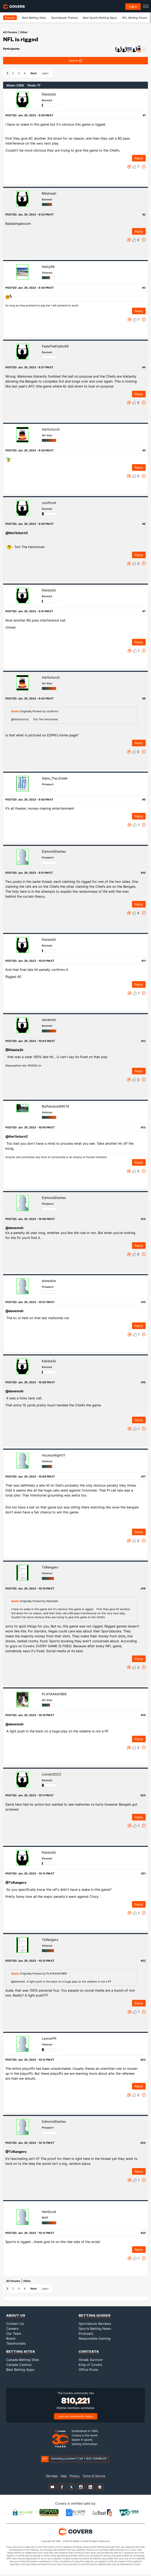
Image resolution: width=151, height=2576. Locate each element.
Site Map (52, 2476)
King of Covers (90, 2365)
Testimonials (16, 2343)
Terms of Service (94, 2476)
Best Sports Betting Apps (100, 17)
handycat (49, 2212)
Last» (45, 73)
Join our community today (75, 2416)
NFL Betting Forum (134, 17)
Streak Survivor (91, 2360)
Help (64, 2476)
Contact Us (15, 2324)
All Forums (10, 32)
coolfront (49, 503)
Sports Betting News (95, 2328)
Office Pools (88, 2370)
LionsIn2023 (51, 1774)
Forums (10, 17)
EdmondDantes (54, 851)
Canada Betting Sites (22, 2360)
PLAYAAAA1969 (54, 1694)
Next (33, 73)
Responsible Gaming (94, 2338)
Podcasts (86, 2333)
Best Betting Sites (34, 17)
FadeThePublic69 (55, 346)
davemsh (49, 1020)
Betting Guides (95, 2315)
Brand (10, 2338)
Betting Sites (20, 2351)
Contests (89, 2351)
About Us (15, 2315)
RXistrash (49, 193)
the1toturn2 (51, 429)
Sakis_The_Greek (55, 778)
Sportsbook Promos (64, 17)
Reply (139, 158)
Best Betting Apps (20, 2370)
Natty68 (48, 267)
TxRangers (50, 1567)
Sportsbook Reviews (95, 2324)
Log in (133, 6)
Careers (12, 2328)
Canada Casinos (19, 2365)
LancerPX (49, 2038)
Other (24, 32)
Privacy (75, 2476)
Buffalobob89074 (55, 1106)
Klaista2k (49, 94)
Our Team (13, 2333)
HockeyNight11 (53, 1455)
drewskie (49, 1281)
